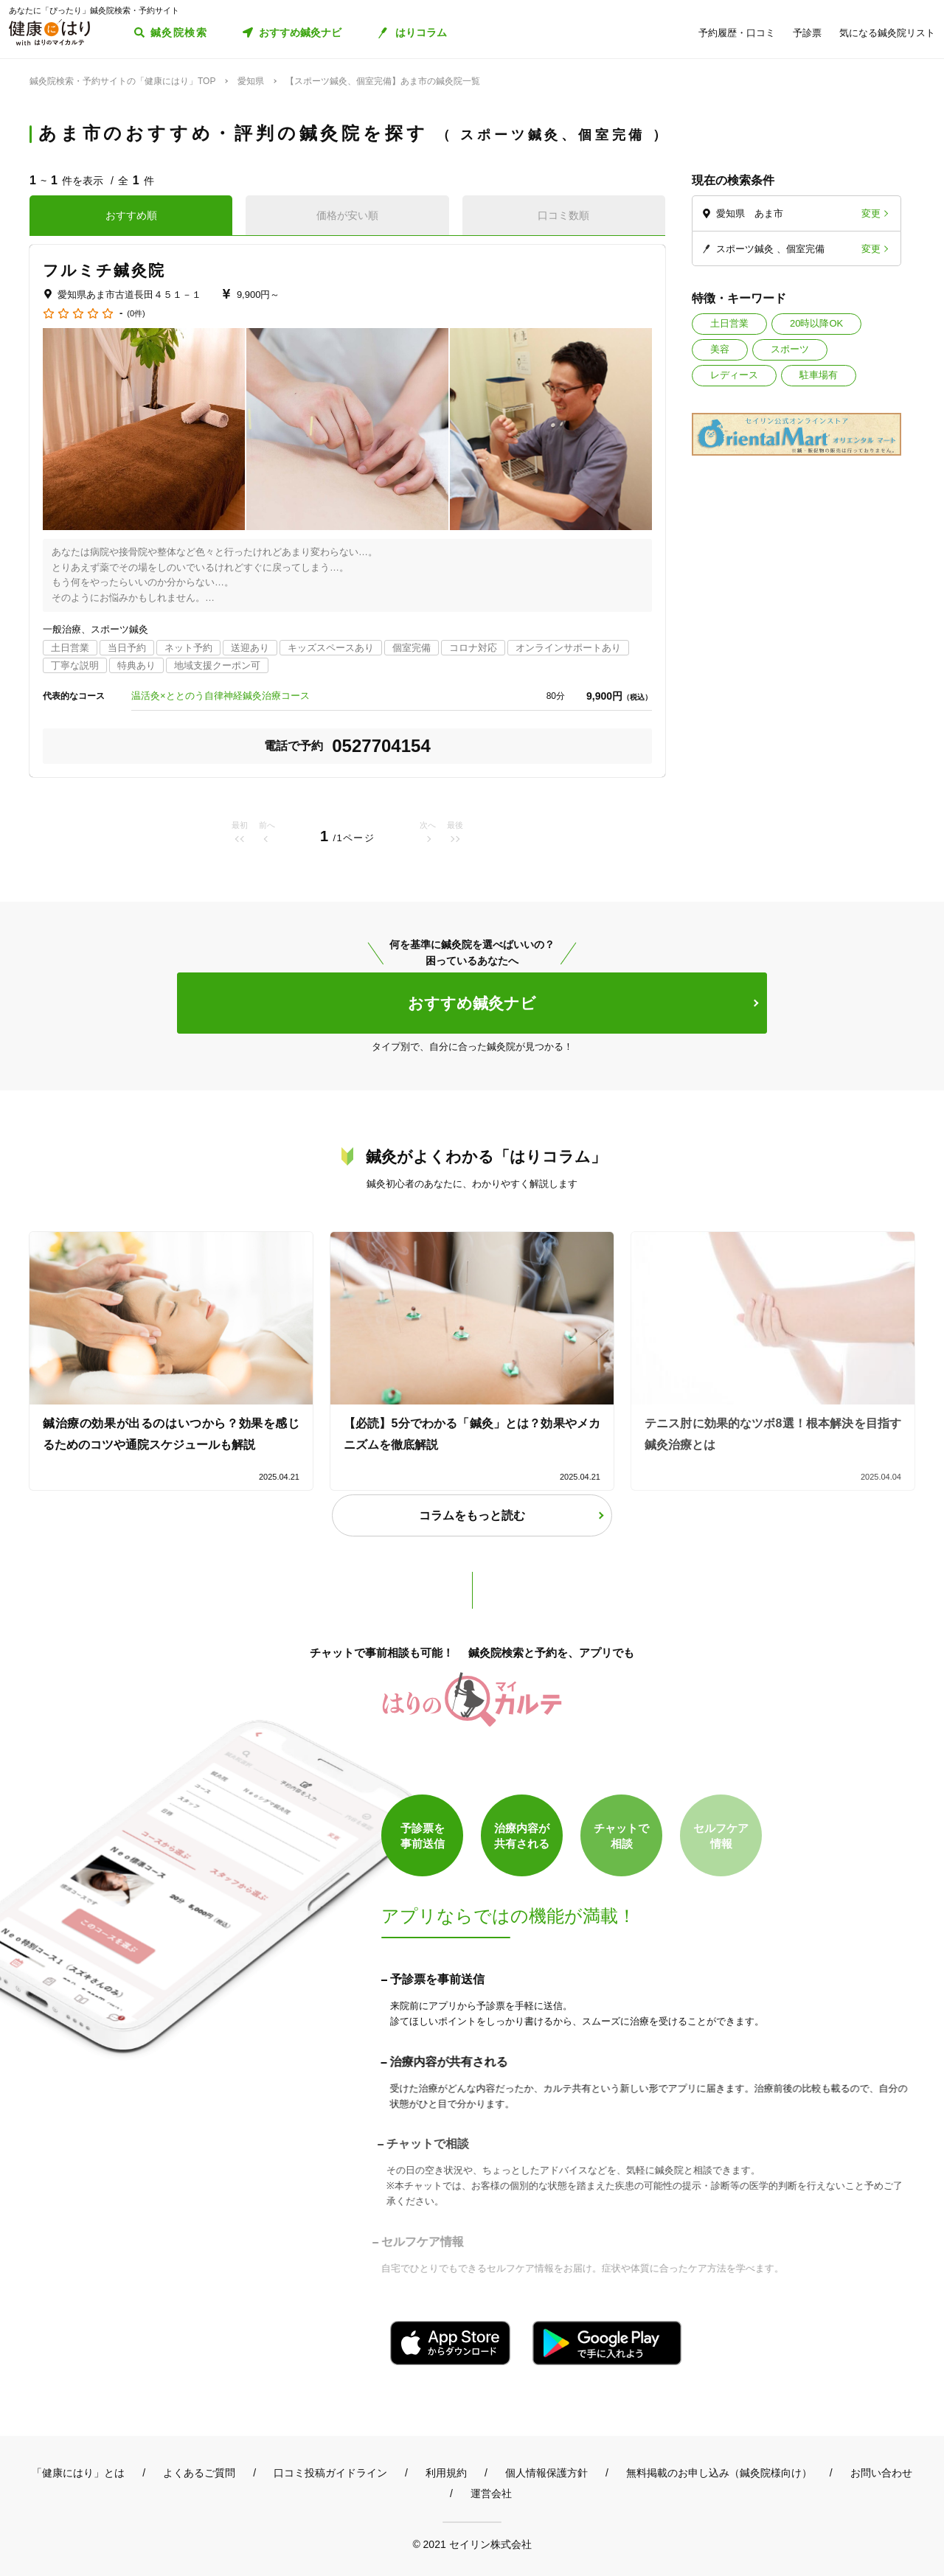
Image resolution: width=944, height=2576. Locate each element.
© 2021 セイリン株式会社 (471, 2543)
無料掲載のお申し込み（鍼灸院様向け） (719, 2473)
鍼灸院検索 (178, 32)
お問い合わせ (881, 2473)
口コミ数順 (563, 215)
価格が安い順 (347, 215)
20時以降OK (816, 323)
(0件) (136, 314)
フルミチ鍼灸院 (104, 270)
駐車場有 (818, 374)
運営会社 (491, 2493)
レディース (734, 374)
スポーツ (790, 349)
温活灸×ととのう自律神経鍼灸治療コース (220, 695)
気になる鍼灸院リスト (887, 32)
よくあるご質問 (199, 2473)
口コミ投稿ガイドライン (330, 2473)
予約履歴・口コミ (736, 32)
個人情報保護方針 (546, 2473)
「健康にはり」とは (78, 2473)
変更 (871, 213)
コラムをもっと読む (472, 1515)
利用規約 (446, 2473)
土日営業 (729, 323)
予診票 (807, 32)
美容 (719, 349)
